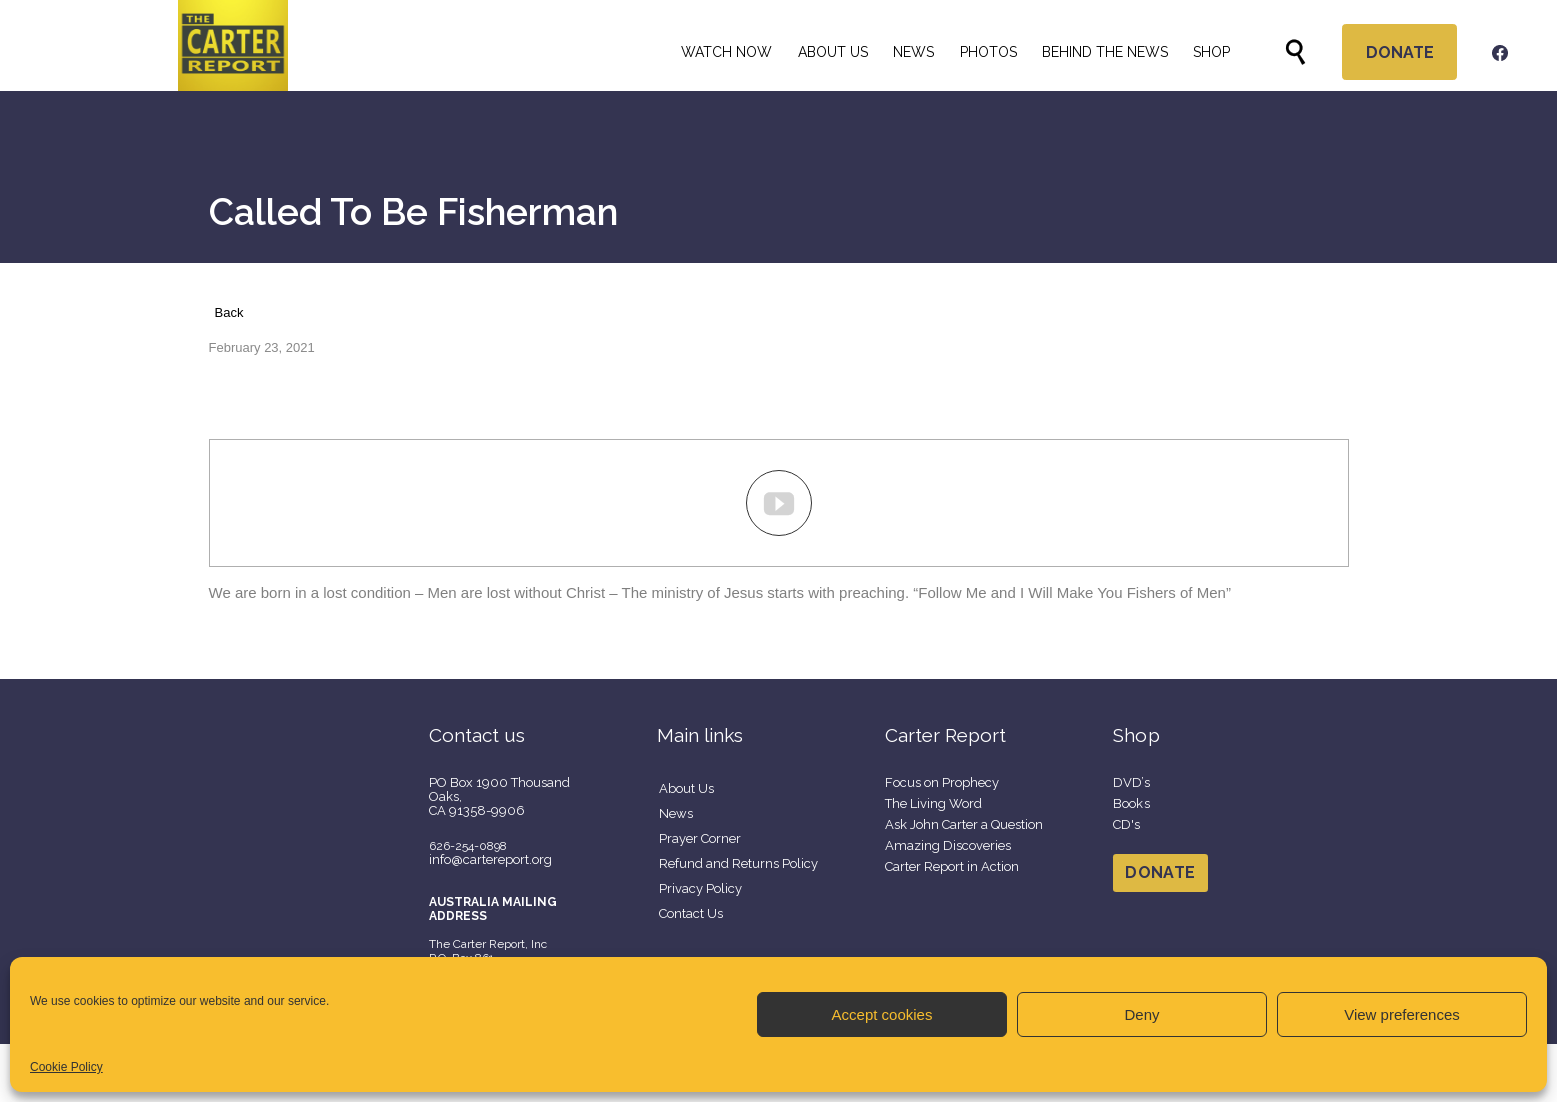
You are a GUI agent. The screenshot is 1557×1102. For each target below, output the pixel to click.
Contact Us (691, 913)
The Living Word (933, 803)
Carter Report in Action (952, 866)
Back (229, 312)
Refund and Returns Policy (738, 863)
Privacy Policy (700, 888)
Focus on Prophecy (942, 782)
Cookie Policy (66, 1067)
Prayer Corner (700, 838)
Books (1132, 803)
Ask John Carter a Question (964, 824)
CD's (1127, 824)
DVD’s (1132, 782)
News (676, 813)
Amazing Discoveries (948, 845)
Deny (1141, 1014)
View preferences (1402, 1014)
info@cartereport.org (490, 859)
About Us (686, 788)
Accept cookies (882, 1014)
